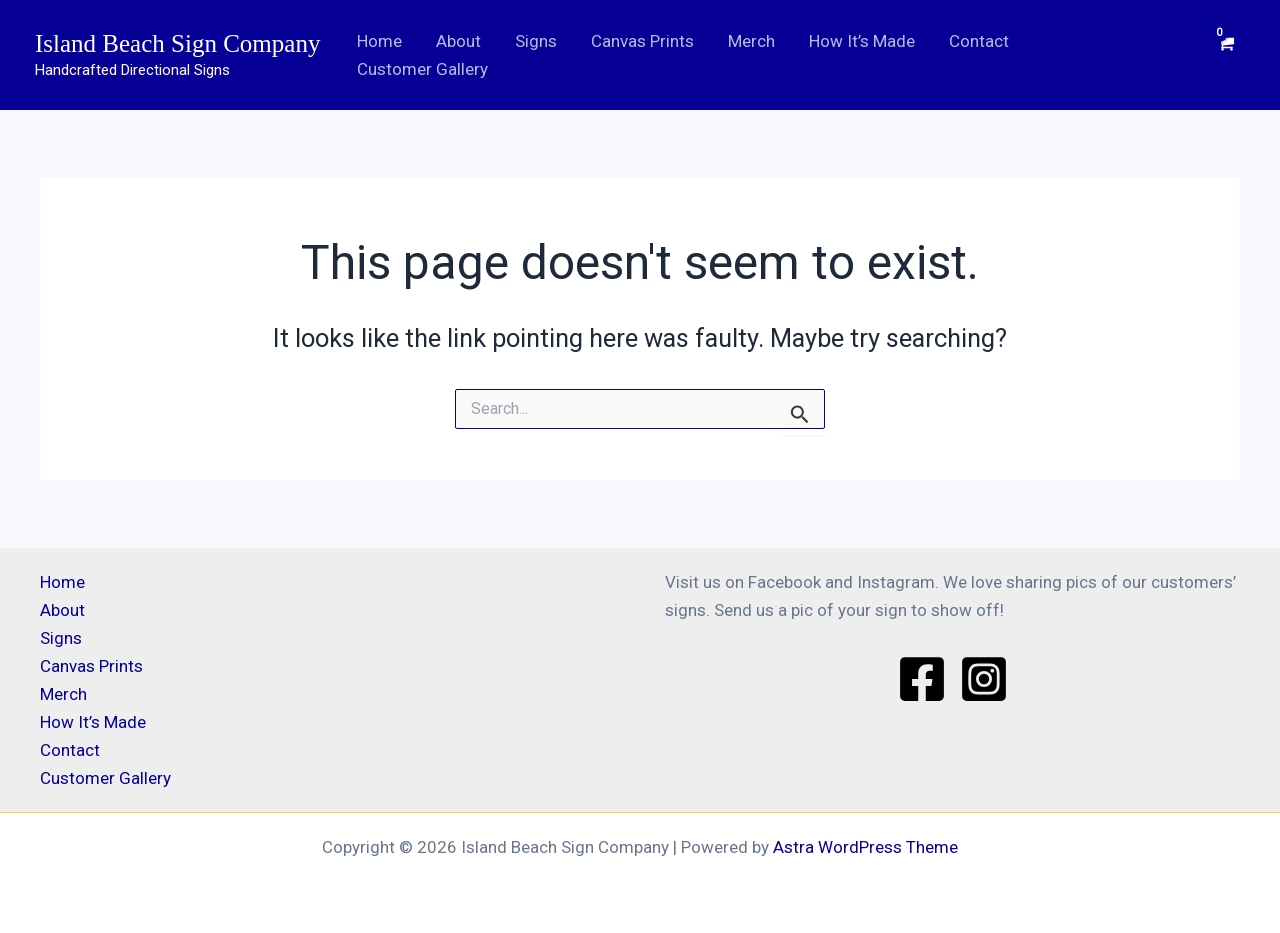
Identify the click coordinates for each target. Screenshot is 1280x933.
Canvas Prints (642, 41)
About (458, 41)
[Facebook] (922, 679)
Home (379, 41)
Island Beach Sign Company (177, 43)
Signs (536, 41)
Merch (751, 41)
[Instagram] (984, 679)
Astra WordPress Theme (865, 847)
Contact (979, 41)
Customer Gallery (422, 69)
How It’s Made (862, 41)
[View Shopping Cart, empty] (1226, 54)
